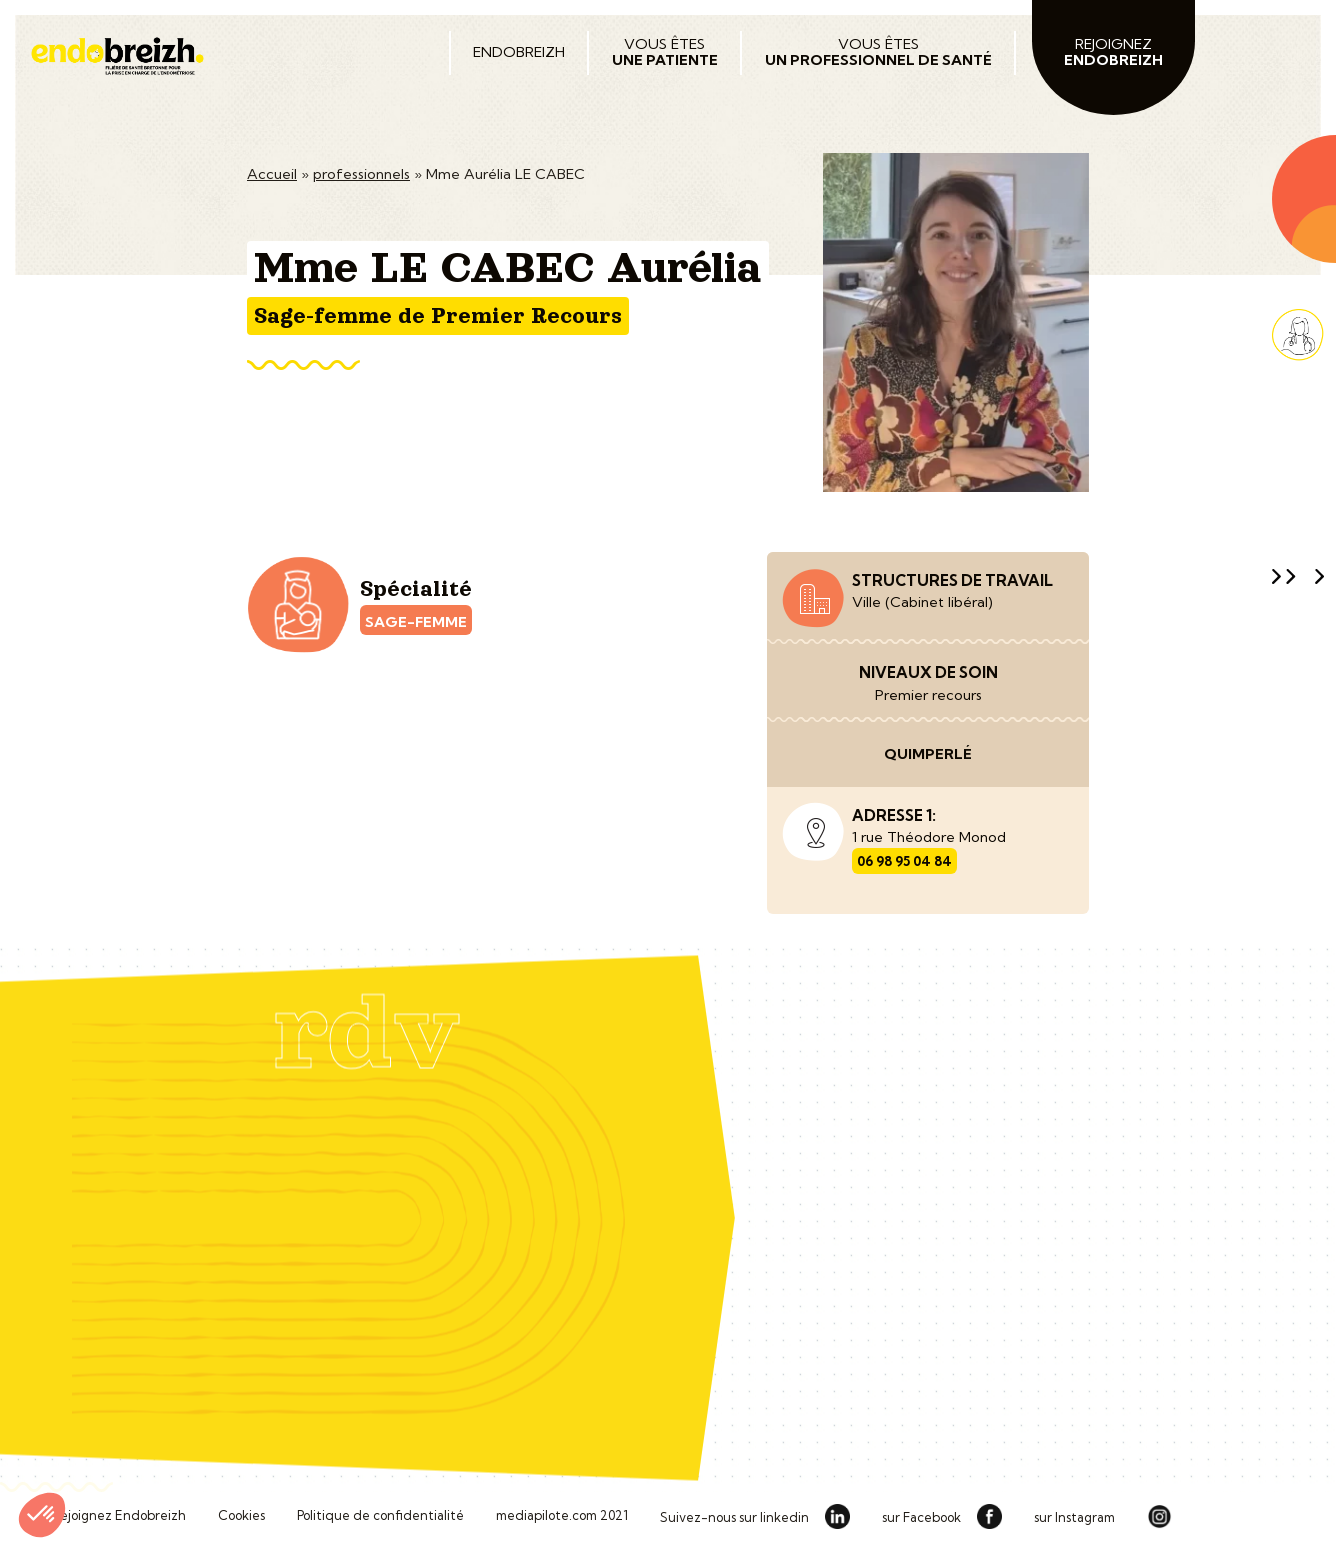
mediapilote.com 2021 (562, 1516)
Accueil (272, 174)
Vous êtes (665, 52)
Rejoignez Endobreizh (118, 1516)
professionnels (361, 174)
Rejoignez (1113, 52)
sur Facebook (921, 1518)
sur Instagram (1074, 1518)
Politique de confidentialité (380, 1516)
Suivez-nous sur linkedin (734, 1518)
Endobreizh (519, 52)
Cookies (241, 1516)
